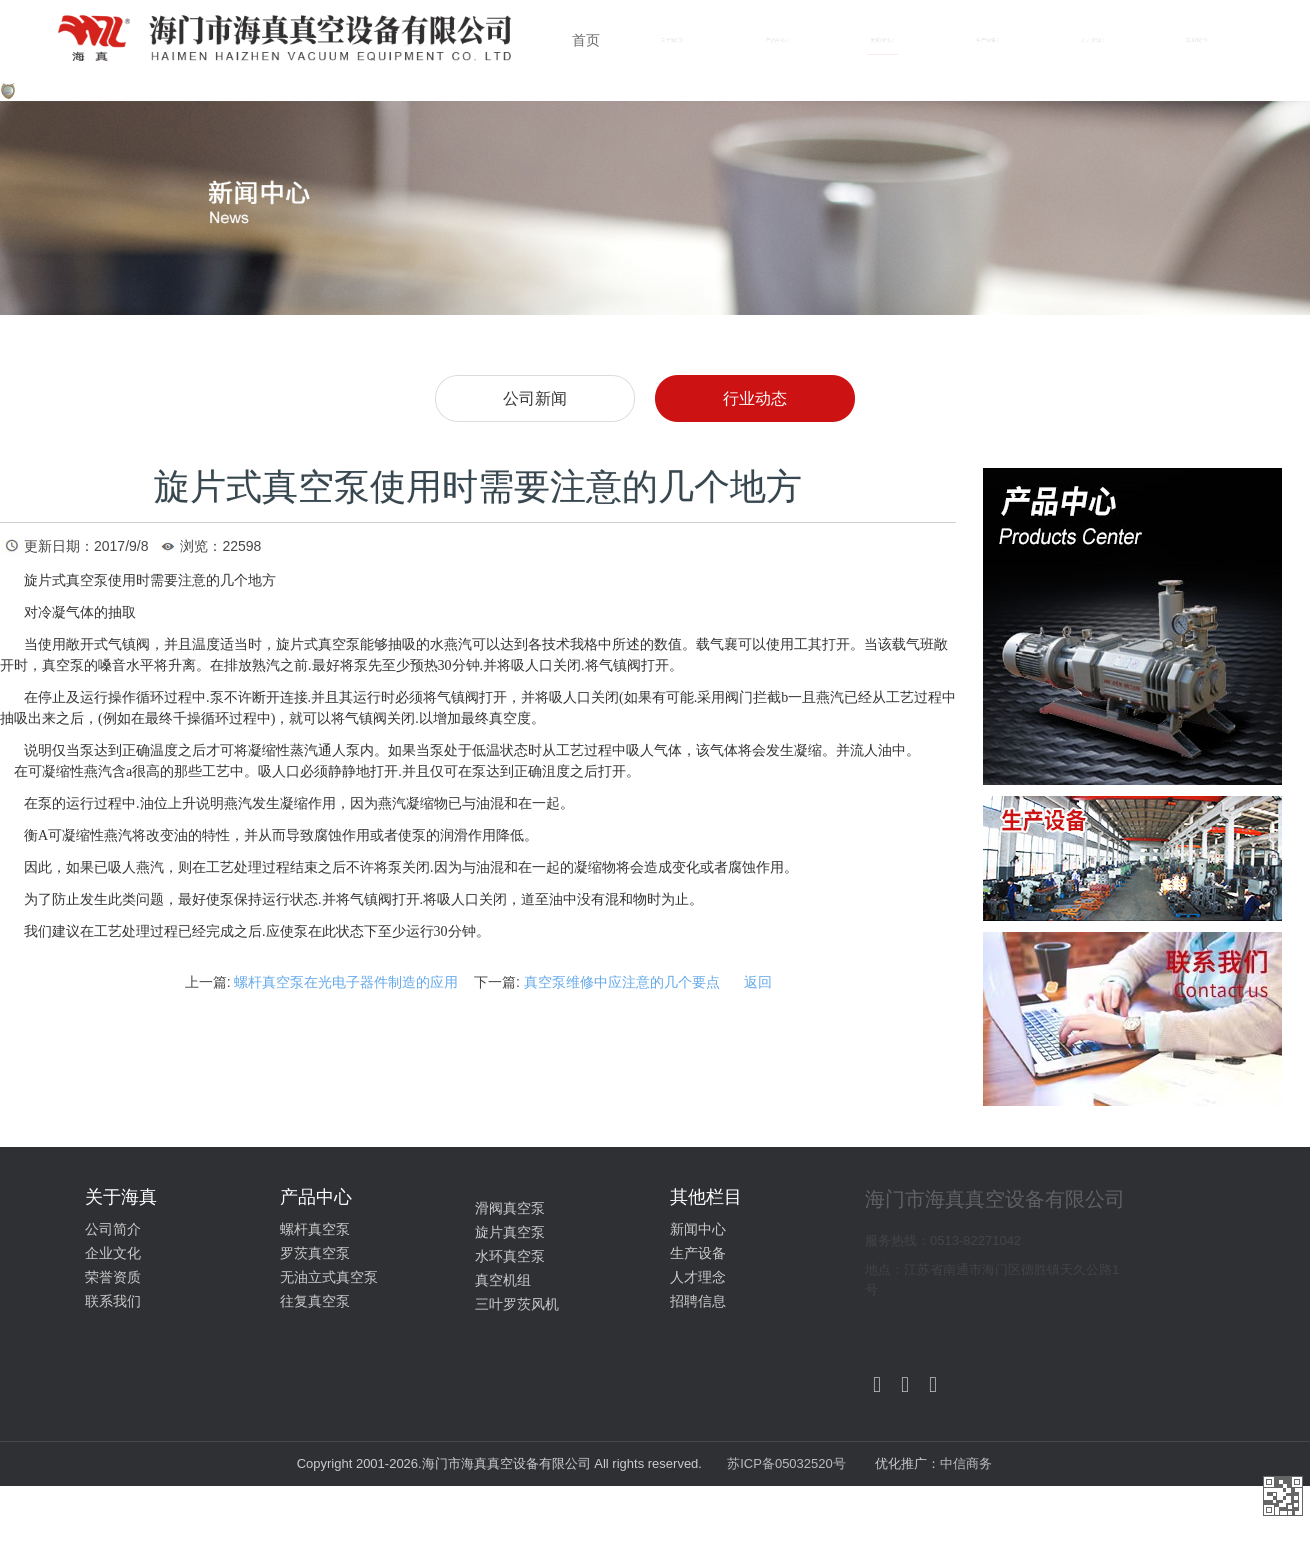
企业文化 (113, 1253)
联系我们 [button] (1197, 40)
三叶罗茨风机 (517, 1304)
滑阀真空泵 (510, 1208)
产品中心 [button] (777, 40)
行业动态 (755, 398)
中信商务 (966, 1463)
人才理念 (698, 1277)
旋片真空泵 (510, 1232)
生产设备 (698, 1253)
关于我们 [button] (672, 40)
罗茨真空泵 (315, 1253)
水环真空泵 (510, 1256)
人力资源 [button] (1092, 40)
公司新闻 (535, 398)
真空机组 (503, 1280)
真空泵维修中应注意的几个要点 (622, 982)
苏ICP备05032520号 (788, 1463)
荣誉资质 (113, 1277)
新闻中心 (698, 1229)
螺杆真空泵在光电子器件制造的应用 (346, 982)
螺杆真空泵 (315, 1229)
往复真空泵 (315, 1301)
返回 (758, 982)
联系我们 (113, 1301)
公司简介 (113, 1229)
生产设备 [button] (987, 40)
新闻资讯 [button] (882, 40)
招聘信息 (698, 1301)
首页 (586, 40)
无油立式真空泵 (329, 1277)
